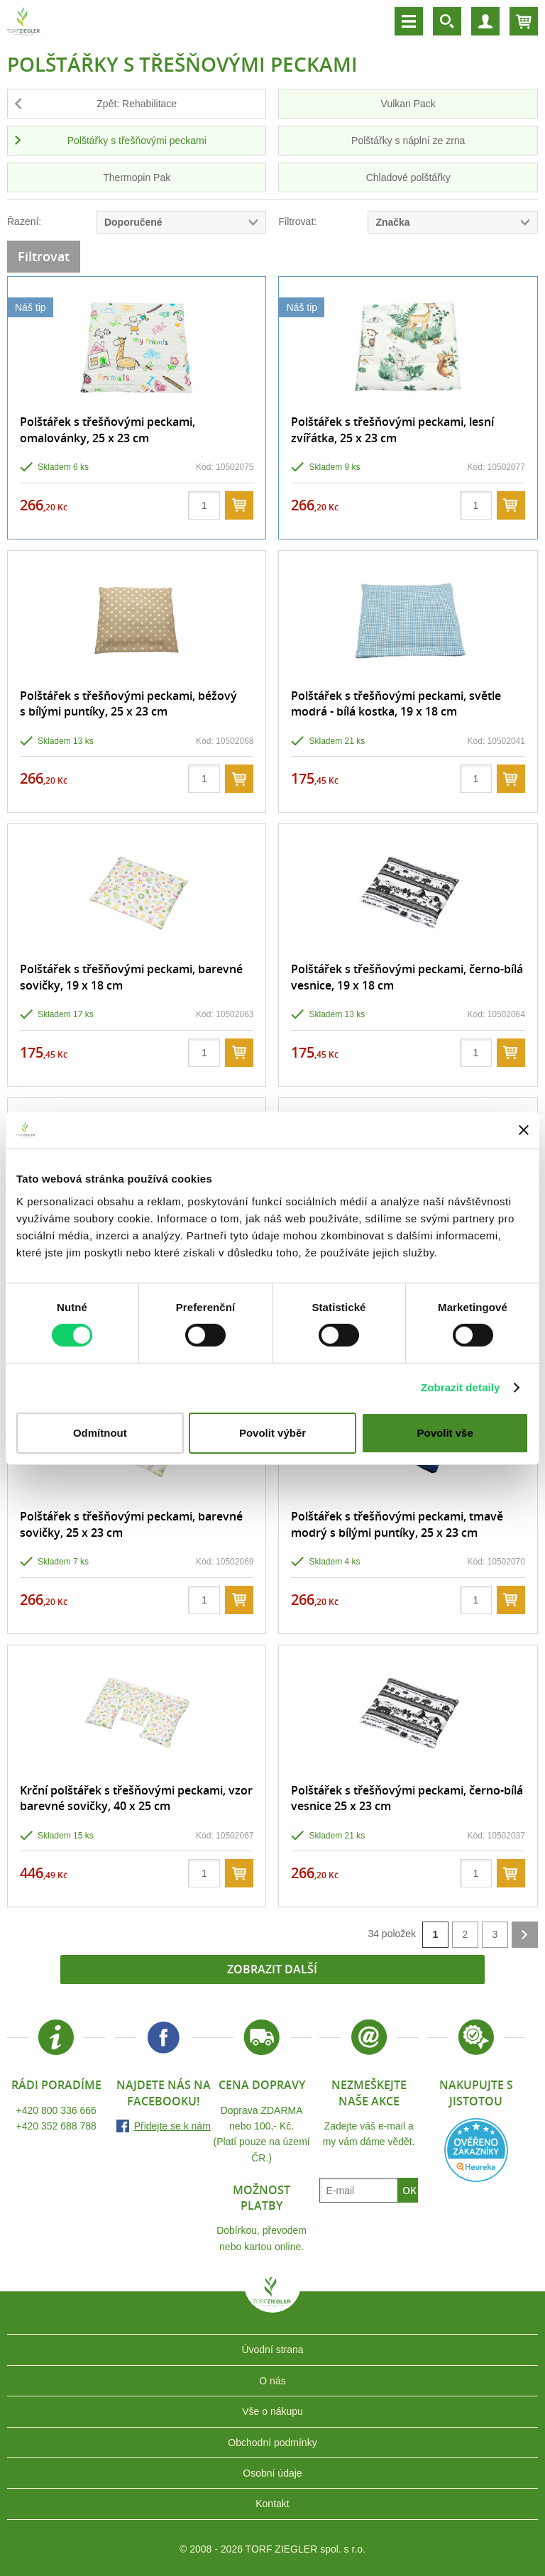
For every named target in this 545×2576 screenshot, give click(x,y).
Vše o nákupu (272, 2411)
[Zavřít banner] (524, 1130)
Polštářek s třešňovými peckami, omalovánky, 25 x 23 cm (107, 429)
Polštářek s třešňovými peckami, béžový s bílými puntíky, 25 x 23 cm (128, 703)
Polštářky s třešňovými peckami (137, 140)
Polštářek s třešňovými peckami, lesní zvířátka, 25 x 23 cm (392, 429)
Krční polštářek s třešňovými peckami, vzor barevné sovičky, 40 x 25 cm (136, 1798)
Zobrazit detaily (460, 1387)
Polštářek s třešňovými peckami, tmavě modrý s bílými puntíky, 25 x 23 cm (397, 1524)
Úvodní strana (272, 2349)
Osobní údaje (272, 2473)
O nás (272, 2380)
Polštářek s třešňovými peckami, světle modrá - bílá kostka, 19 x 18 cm (396, 703)
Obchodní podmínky (272, 2442)
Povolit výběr (272, 1433)
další (525, 1935)
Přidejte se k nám (172, 2126)
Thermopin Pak (136, 177)
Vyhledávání (447, 21)
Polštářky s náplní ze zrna (408, 140)
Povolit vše (445, 1433)
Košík (524, 21)
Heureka (476, 2150)
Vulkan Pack (408, 103)
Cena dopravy (262, 2085)
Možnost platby (261, 2197)
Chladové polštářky (408, 177)
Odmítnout (100, 1433)
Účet (485, 21)
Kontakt (272, 2503)
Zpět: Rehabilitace (137, 103)
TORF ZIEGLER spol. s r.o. (272, 2302)
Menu (409, 21)
